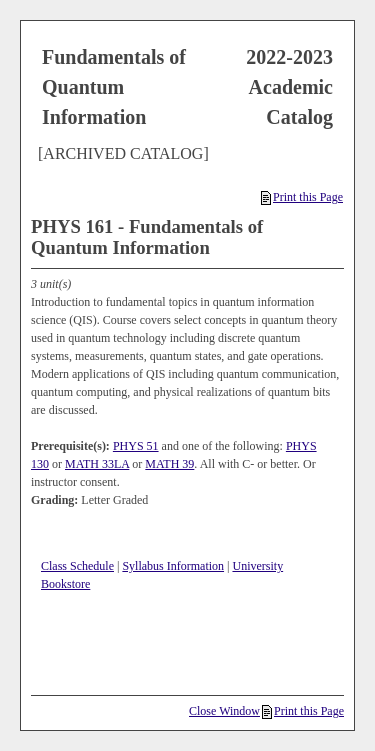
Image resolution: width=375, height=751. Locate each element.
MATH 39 (169, 464)
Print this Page (302, 197)
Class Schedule (77, 566)
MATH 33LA (97, 464)
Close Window (224, 711)
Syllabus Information (173, 566)
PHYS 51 (136, 446)
